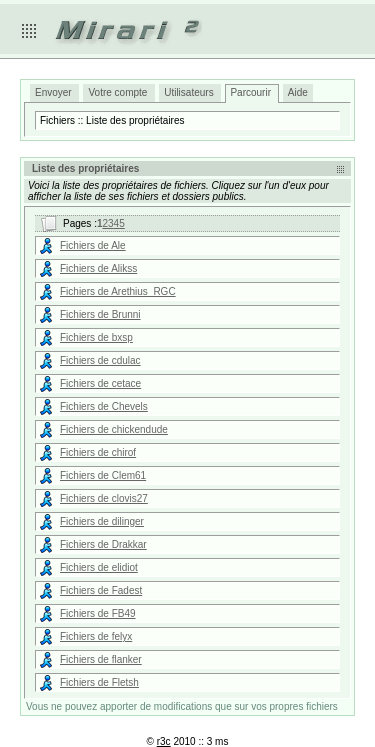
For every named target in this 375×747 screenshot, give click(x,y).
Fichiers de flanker (101, 659)
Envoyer (53, 92)
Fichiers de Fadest (101, 590)
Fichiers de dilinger (102, 521)
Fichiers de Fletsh (99, 682)
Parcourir (250, 92)
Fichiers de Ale (93, 245)
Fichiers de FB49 (98, 613)
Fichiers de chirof (98, 452)
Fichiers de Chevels (104, 406)
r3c (164, 741)
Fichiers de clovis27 (104, 498)
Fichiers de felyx (96, 636)
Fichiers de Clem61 (103, 475)
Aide (298, 92)
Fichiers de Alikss (98, 268)
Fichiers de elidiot (99, 567)
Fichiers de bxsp (96, 337)
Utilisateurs (188, 92)
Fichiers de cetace (100, 383)
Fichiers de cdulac (100, 360)
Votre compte (117, 92)
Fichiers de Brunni (100, 314)
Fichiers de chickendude (114, 429)
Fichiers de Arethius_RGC (118, 291)
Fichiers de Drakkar (103, 544)
